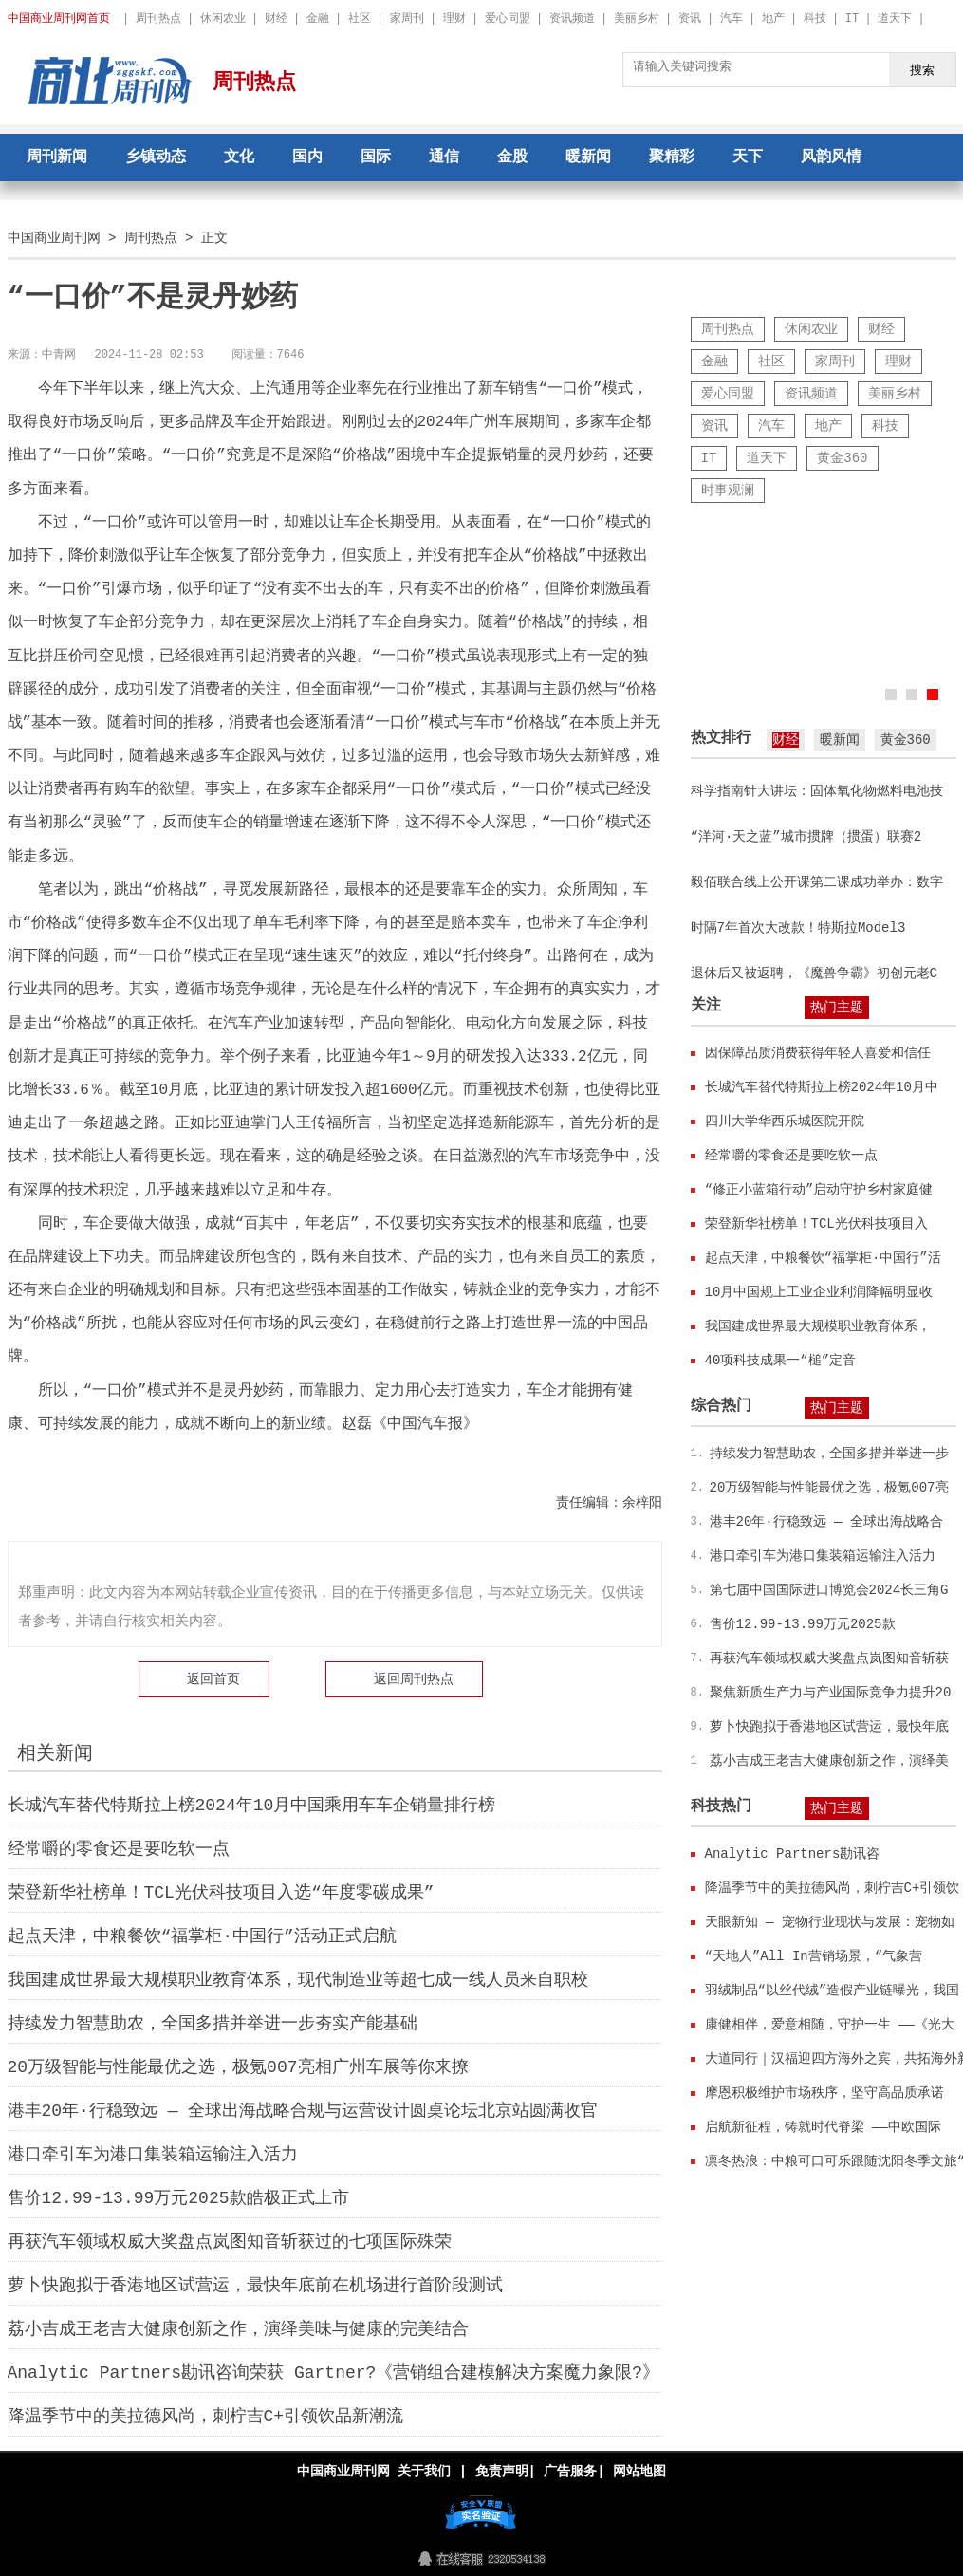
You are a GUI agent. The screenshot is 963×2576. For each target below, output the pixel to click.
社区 (359, 18)
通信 (444, 157)
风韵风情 (831, 157)
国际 (376, 157)
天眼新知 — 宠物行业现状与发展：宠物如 (829, 1922)
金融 (317, 18)
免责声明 (501, 2471)
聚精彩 (671, 157)
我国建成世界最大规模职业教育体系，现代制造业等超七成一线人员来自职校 (298, 1980)
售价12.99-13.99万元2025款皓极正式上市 (178, 2198)
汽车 (731, 18)
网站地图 (639, 2471)
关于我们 (424, 2471)
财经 (276, 18)
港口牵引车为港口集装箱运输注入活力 (153, 2154)
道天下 (895, 18)
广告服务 (570, 2471)
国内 (307, 157)
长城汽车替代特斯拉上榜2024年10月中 (821, 1087)
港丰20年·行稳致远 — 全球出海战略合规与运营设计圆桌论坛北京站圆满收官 (303, 2111)
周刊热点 (158, 18)
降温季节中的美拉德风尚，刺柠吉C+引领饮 (832, 1888)
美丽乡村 (636, 18)
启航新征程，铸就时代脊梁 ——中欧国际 (823, 2127)
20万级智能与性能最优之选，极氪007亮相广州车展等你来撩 (238, 2067)
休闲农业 (223, 18)
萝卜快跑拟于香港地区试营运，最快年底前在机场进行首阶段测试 (255, 2285)
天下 (747, 157)
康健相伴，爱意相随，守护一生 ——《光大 (829, 2024)
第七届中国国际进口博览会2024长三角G (829, 1590)
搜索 (922, 69)
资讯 (689, 18)
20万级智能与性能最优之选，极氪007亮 (829, 1487)
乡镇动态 (155, 157)
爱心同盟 (507, 18)
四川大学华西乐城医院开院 (784, 1121)
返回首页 (213, 1679)
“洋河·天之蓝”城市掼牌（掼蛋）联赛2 (806, 836)
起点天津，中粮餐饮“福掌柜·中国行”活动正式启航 (202, 1936)
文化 (239, 157)
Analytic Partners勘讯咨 (792, 1853)
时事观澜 (727, 490)
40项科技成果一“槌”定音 (781, 1360)
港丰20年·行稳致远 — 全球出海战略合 (826, 1521)
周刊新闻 (57, 157)
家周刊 (407, 18)
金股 (512, 157)
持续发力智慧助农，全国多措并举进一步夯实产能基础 (212, 2023)
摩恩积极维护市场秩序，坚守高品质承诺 (824, 2093)
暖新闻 (588, 157)
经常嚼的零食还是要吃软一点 (119, 1849)
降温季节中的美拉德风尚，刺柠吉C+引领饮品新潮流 (206, 2416)
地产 (773, 18)
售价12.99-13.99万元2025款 (803, 1624)
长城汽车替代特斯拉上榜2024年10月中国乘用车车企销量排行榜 (252, 1805)
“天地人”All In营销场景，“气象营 (814, 1956)
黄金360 (842, 458)
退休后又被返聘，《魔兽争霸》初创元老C (814, 973)
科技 (815, 18)
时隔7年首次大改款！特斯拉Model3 (798, 927)
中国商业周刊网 (54, 238)
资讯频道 (572, 18)
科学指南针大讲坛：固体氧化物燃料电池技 (817, 791)
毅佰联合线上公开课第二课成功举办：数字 (817, 882)
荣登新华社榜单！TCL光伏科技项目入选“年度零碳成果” (221, 1892)
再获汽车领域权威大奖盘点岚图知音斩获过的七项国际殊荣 (230, 2242)
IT (852, 18)
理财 (454, 18)
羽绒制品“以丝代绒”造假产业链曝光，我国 (832, 1990)
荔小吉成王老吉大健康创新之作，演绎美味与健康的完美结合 (238, 2329)
